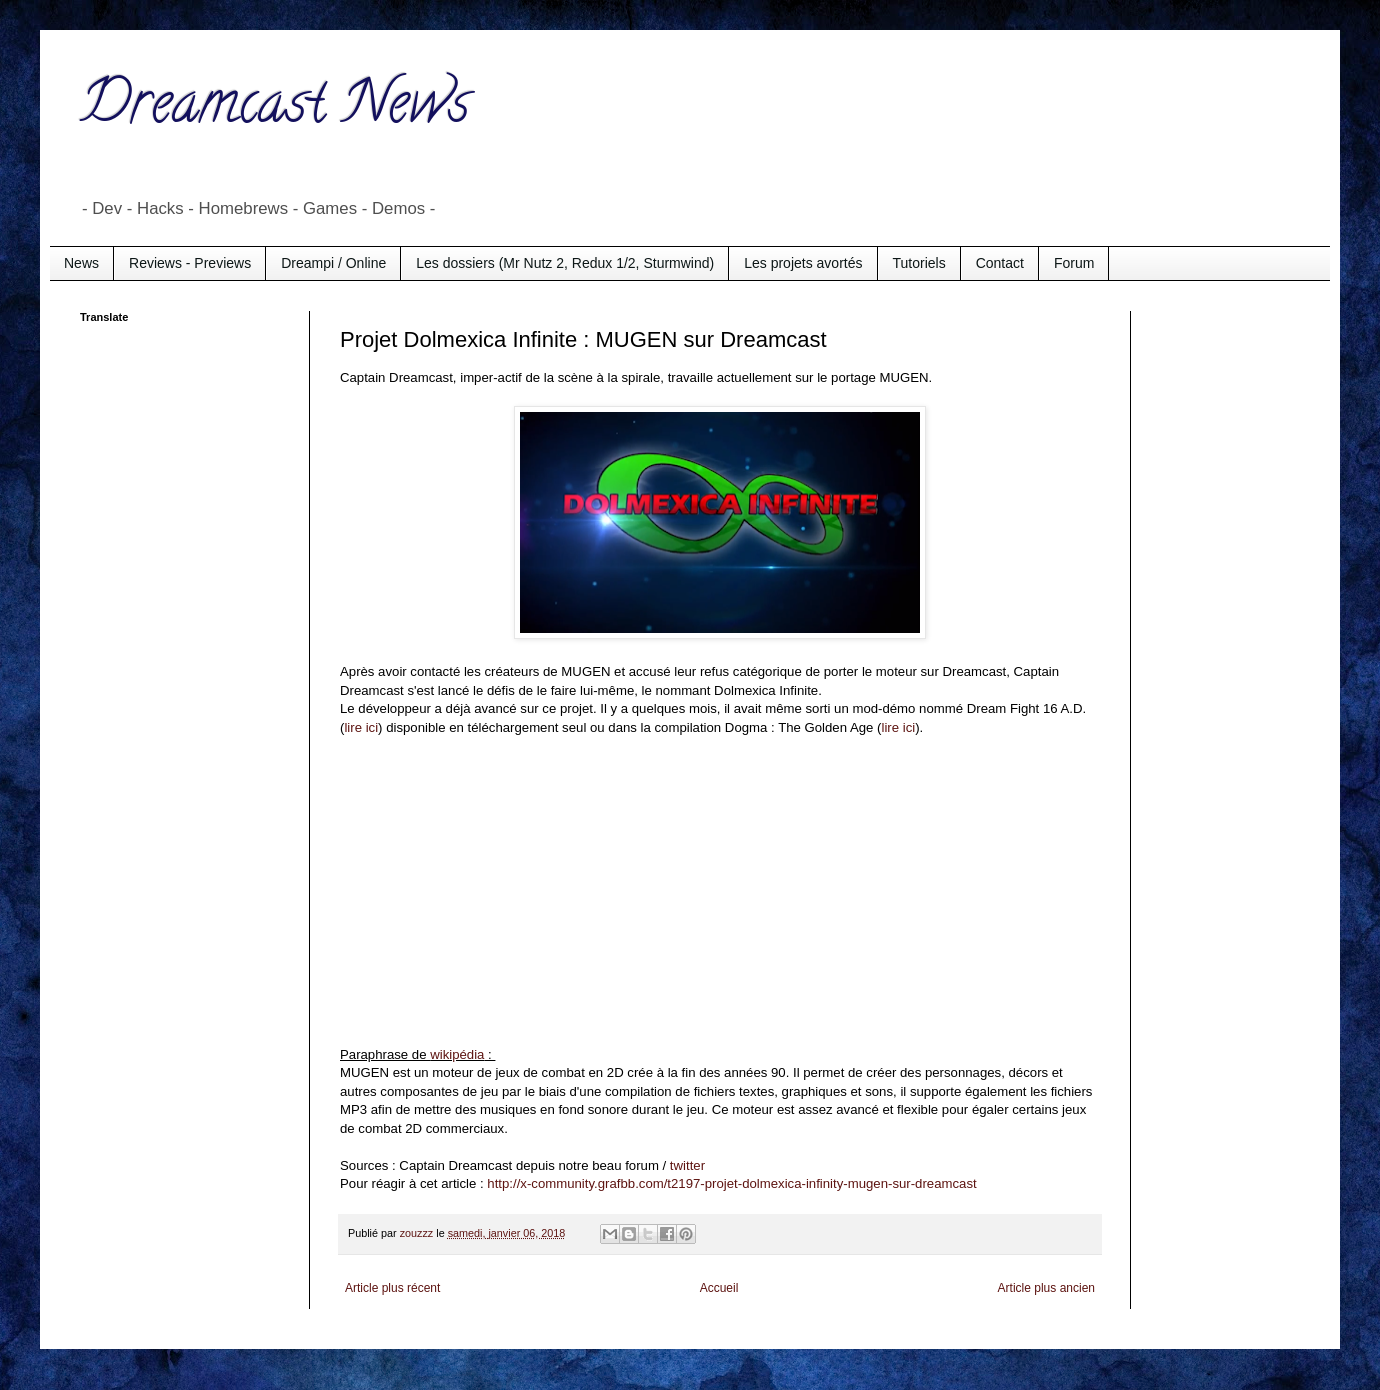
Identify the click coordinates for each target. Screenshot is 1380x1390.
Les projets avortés (803, 263)
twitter (687, 1165)
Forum (1074, 263)
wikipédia (457, 1054)
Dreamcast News (275, 109)
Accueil (719, 1288)
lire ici (361, 727)
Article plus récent (392, 1288)
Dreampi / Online (333, 263)
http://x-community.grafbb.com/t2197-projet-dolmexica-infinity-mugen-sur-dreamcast (731, 1183)
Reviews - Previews (190, 263)
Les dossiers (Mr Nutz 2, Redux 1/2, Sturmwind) (565, 263)
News (81, 263)
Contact (1000, 263)
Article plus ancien (1046, 1288)
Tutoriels (919, 263)
